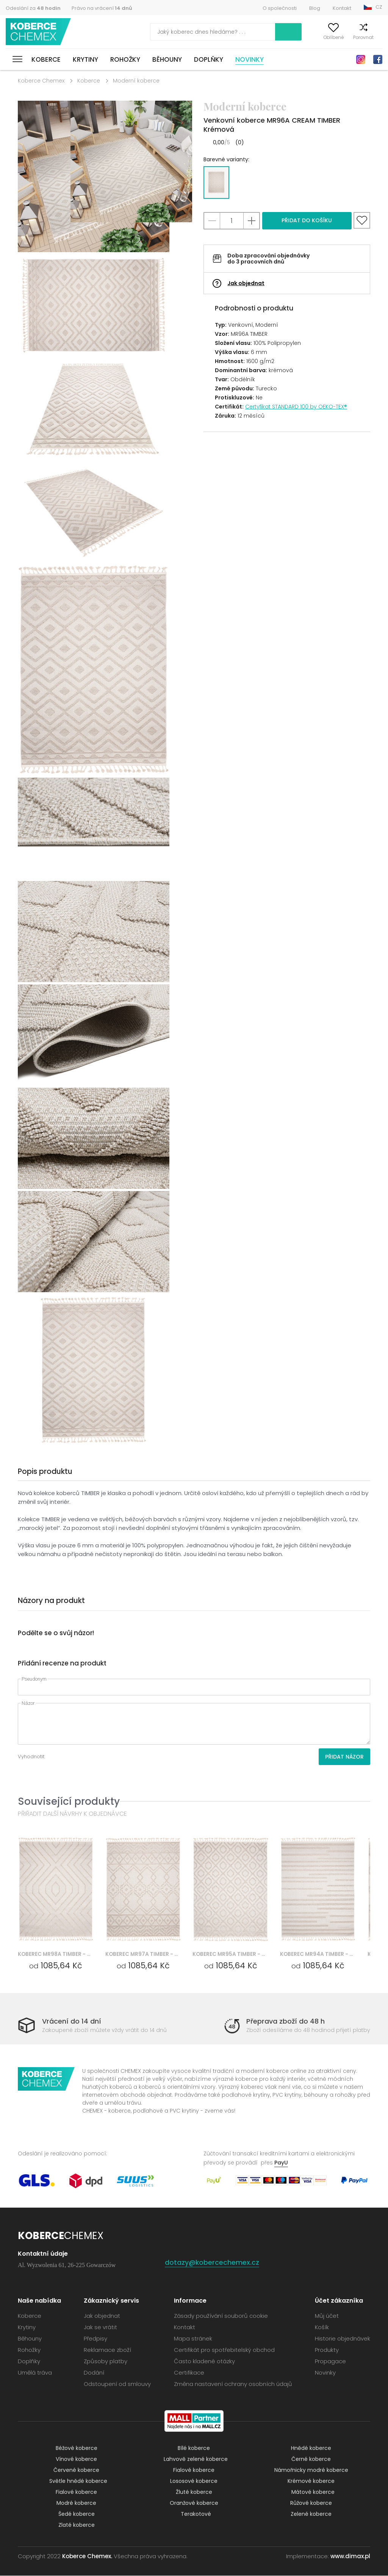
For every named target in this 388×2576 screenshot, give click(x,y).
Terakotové (196, 2514)
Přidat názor (344, 1756)
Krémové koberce (311, 2481)
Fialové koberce (193, 2470)
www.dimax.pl (350, 2556)
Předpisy (95, 2339)
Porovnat (351, 37)
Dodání (94, 2373)
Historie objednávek (342, 2339)
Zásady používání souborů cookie (221, 2316)
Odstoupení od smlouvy (117, 2384)
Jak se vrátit (100, 2327)
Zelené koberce (311, 2514)
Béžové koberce (76, 2448)
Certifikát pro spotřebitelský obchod (224, 2350)
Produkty (327, 2350)
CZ (378, 7)
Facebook (377, 59)
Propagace (330, 2361)
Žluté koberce (194, 2492)
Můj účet (291, 37)
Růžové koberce (311, 2503)
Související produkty (69, 1801)
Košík (376, 37)
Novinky (249, 59)
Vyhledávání (255, 32)
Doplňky (208, 59)
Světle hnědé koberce (78, 2481)
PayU (281, 2163)
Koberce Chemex (39, 32)
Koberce (46, 59)
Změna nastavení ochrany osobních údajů (233, 2384)
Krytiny (85, 59)
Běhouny (167, 59)
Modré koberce (76, 2503)
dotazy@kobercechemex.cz (212, 2262)
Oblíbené (321, 37)
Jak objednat (245, 283)
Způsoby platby (105, 2361)
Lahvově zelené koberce (196, 2459)
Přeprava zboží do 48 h (285, 2021)
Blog (314, 8)
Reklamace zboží (107, 2350)
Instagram (360, 59)
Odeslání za (33, 8)
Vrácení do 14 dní (71, 2021)
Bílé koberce (194, 2448)
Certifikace (189, 2373)
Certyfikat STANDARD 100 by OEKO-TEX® (296, 406)
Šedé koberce (76, 2514)
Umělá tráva (35, 2373)
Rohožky (125, 59)
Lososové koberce (193, 2481)
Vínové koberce (76, 2459)
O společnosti (280, 8)
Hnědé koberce (311, 2448)
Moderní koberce (136, 81)
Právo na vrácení (102, 8)
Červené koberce (76, 2470)
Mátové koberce (313, 2492)
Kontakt (342, 8)
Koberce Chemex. (87, 2556)
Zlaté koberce (76, 2525)
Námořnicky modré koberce (311, 2470)
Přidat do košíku (307, 220)
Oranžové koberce (194, 2503)
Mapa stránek (193, 2339)
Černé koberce (311, 2459)
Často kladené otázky (204, 2361)
